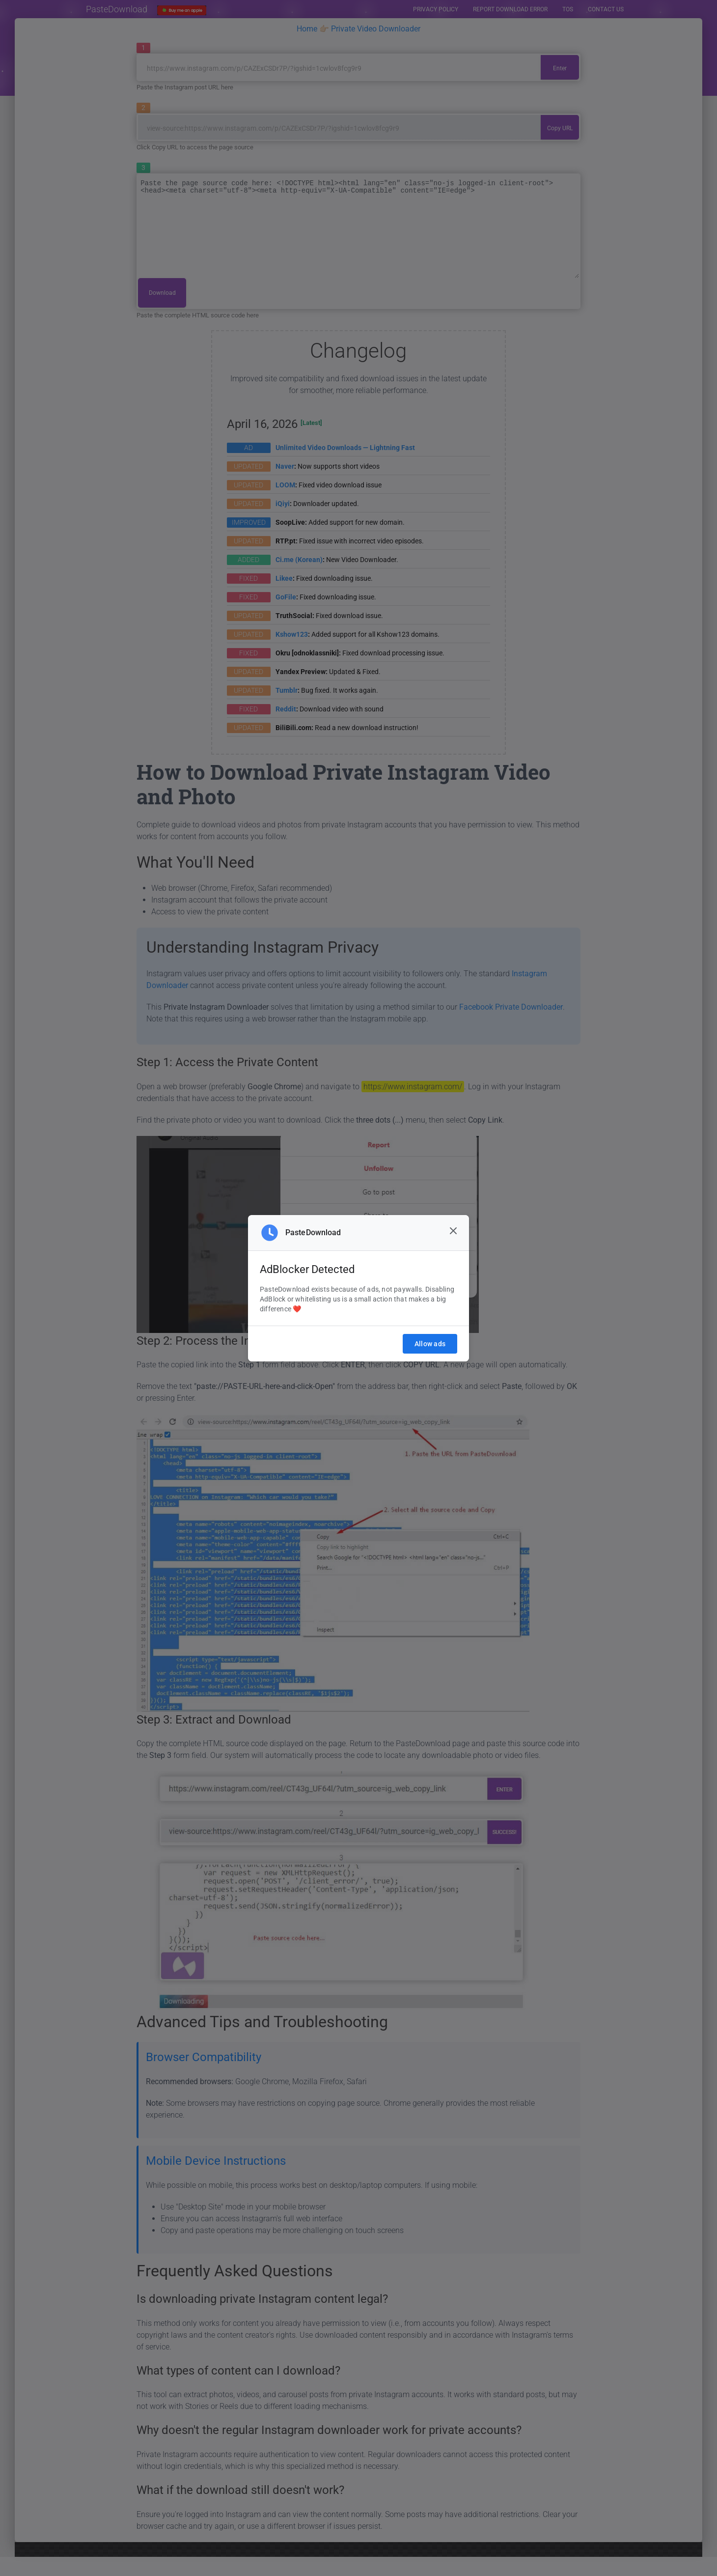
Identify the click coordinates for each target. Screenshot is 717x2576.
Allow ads (429, 1344)
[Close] (453, 1231)
